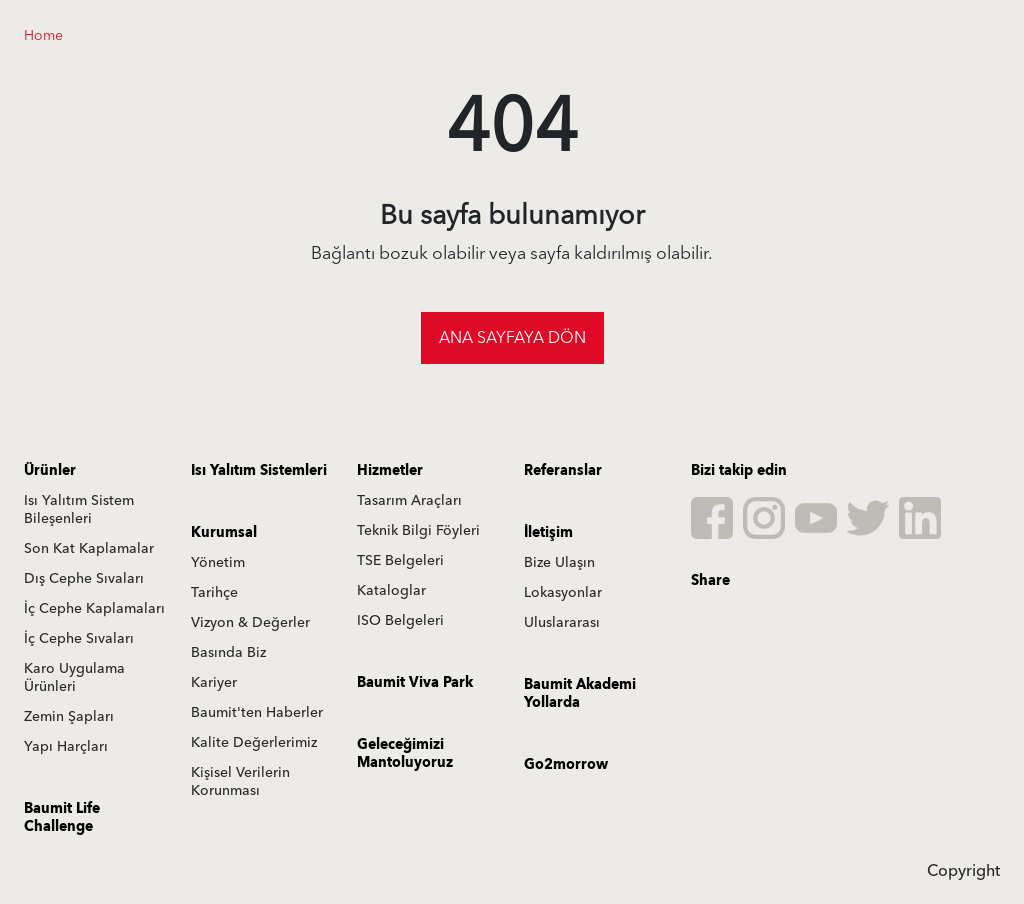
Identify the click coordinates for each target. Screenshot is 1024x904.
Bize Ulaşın (559, 563)
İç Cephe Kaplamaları (94, 609)
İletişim (548, 533)
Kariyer (214, 683)
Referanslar (563, 471)
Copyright (963, 871)
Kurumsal (224, 533)
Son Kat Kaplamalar (89, 549)
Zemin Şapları (69, 717)
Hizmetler (390, 471)
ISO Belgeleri (400, 621)
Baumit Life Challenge (62, 818)
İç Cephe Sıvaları (79, 639)
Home (43, 36)
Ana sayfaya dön (512, 338)
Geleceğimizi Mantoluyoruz (405, 754)
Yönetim (218, 563)
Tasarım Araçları (409, 501)
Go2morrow (566, 765)
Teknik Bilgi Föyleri (418, 531)
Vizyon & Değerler (250, 623)
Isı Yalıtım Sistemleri (259, 471)
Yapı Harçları (66, 747)
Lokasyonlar (563, 593)
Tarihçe (214, 593)
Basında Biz (228, 653)
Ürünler (50, 471)
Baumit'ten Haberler (257, 713)
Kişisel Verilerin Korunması (240, 782)
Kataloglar (391, 591)
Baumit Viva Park (415, 683)
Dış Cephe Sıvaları (84, 579)
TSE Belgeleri (400, 561)
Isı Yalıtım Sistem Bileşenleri (79, 510)
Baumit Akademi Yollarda (580, 694)
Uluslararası (562, 623)
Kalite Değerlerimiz (254, 743)
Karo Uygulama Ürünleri (74, 678)
